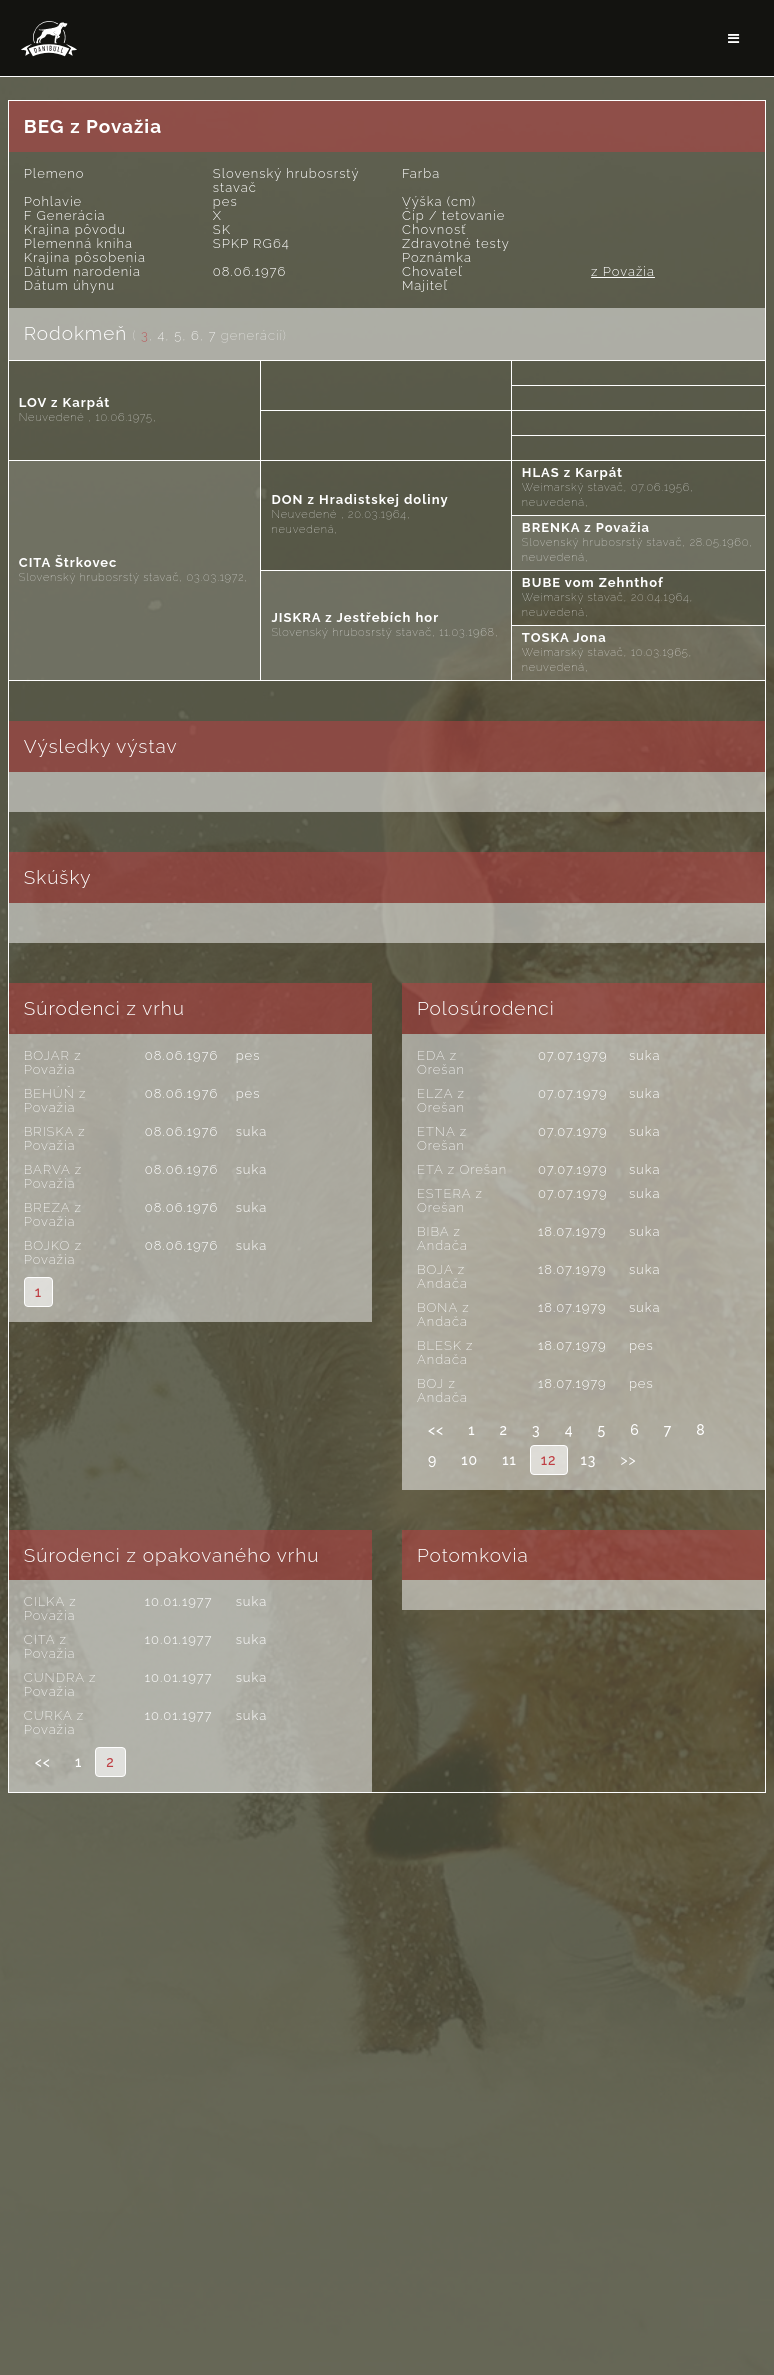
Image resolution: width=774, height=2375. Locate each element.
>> (628, 1460)
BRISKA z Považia (55, 1138)
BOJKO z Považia (53, 1252)
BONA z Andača (443, 1314)
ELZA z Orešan (441, 1100)
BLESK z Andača (445, 1352)
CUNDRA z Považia (60, 1684)
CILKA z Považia (50, 1608)
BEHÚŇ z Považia (55, 1100)
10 (469, 1460)
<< (436, 1430)
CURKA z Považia (54, 1722)
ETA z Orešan (462, 1169)
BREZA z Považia (53, 1214)
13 (589, 1460)
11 (509, 1460)
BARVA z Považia (53, 1176)
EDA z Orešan (441, 1062)
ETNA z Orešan (442, 1138)
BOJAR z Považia (53, 1062)
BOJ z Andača (442, 1390)
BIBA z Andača (442, 1238)
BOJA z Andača (442, 1276)
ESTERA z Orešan (450, 1200)
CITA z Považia (50, 1646)
